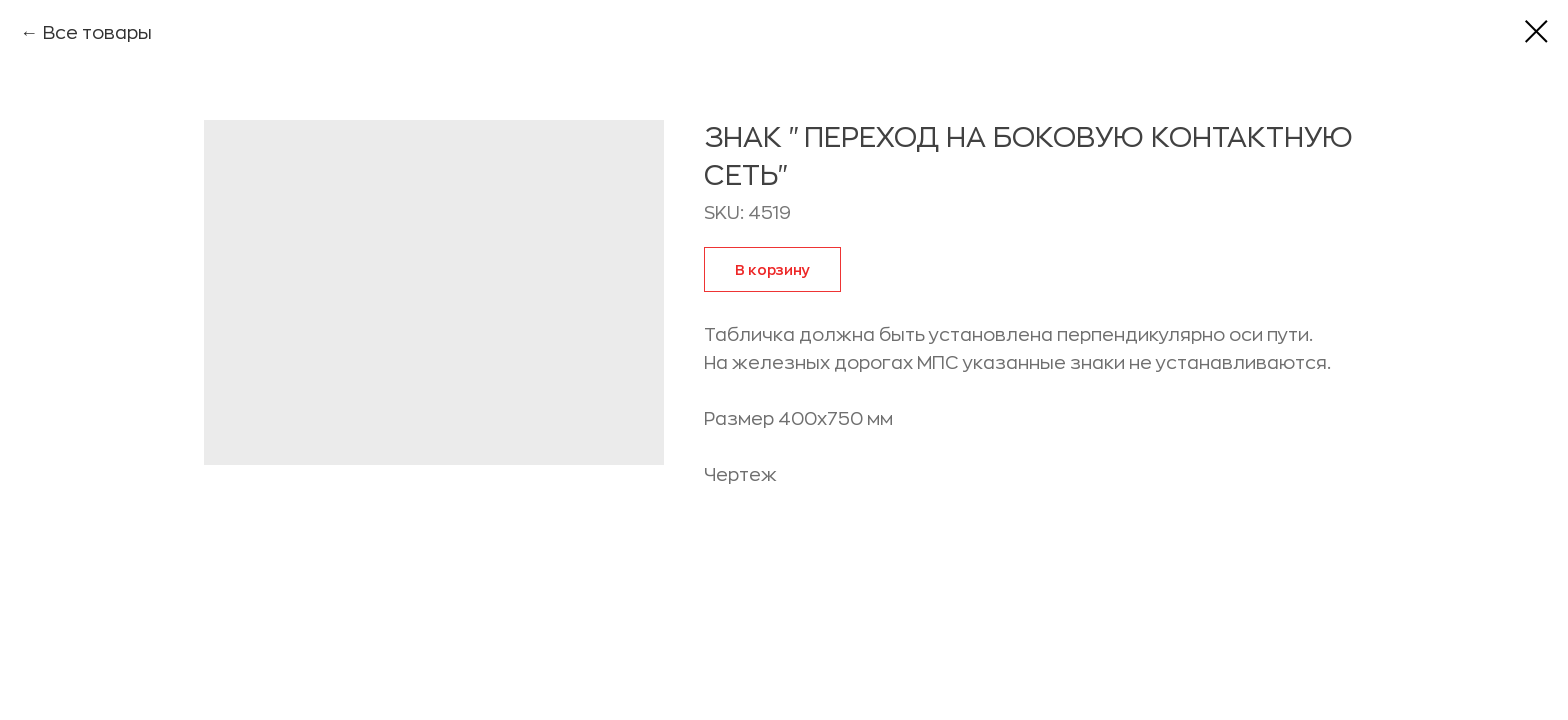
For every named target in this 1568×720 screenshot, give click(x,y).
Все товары (97, 33)
